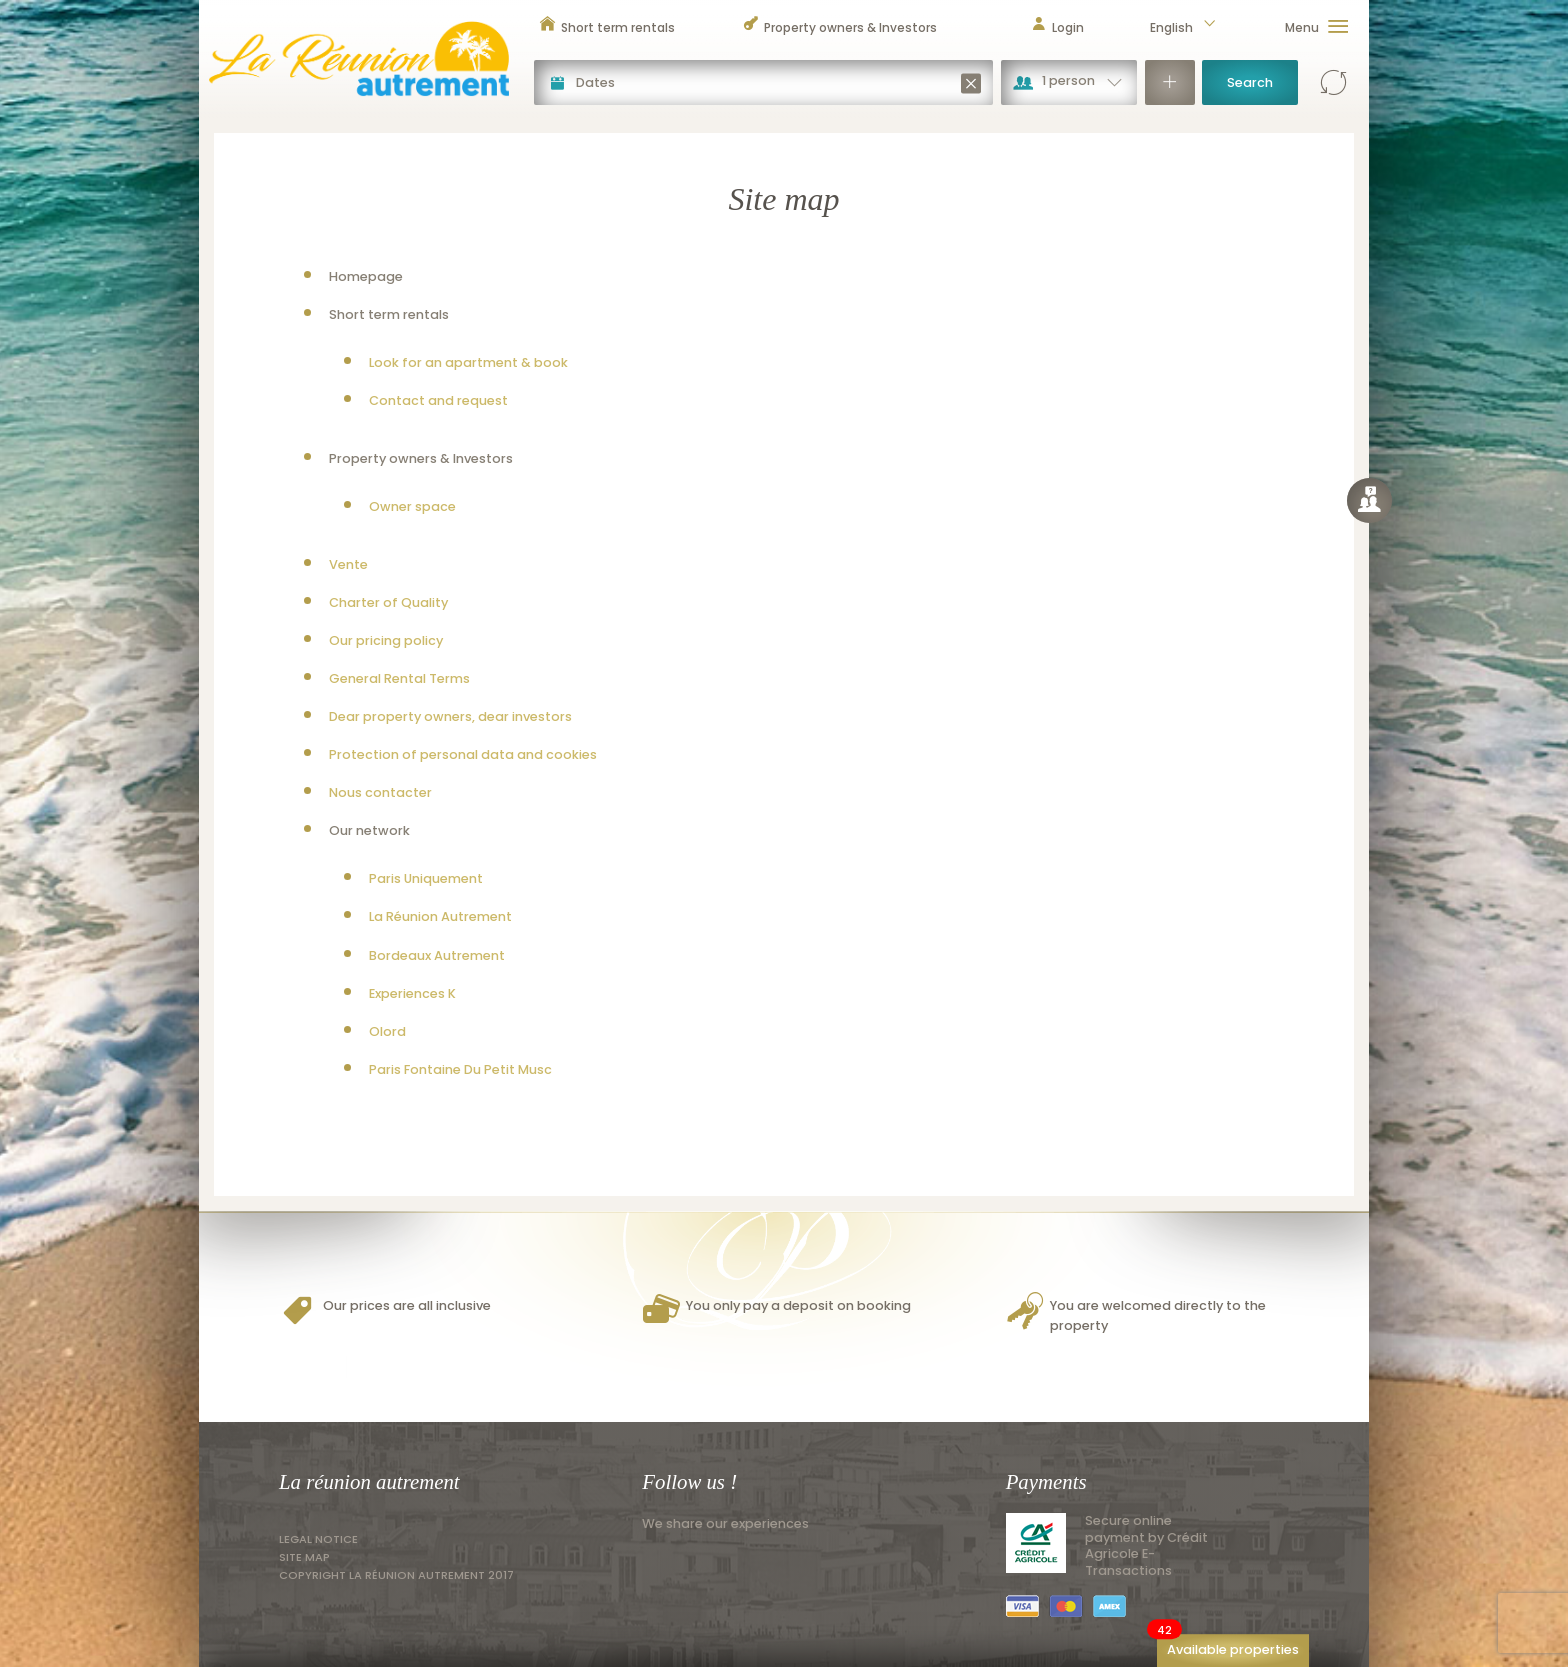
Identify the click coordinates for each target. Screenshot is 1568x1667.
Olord (387, 1031)
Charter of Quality (388, 602)
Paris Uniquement (426, 878)
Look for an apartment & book (468, 362)
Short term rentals (607, 27)
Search (1250, 82)
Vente (348, 564)
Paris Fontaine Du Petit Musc (460, 1069)
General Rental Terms (399, 678)
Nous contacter (380, 792)
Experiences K (412, 993)
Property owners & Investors (839, 27)
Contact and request (438, 400)
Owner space (412, 506)
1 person (1068, 80)
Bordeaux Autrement (437, 955)
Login (1057, 27)
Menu (1317, 27)
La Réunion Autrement (440, 916)
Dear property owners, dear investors (450, 716)
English (1184, 27)
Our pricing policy (386, 640)
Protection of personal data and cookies (463, 754)
